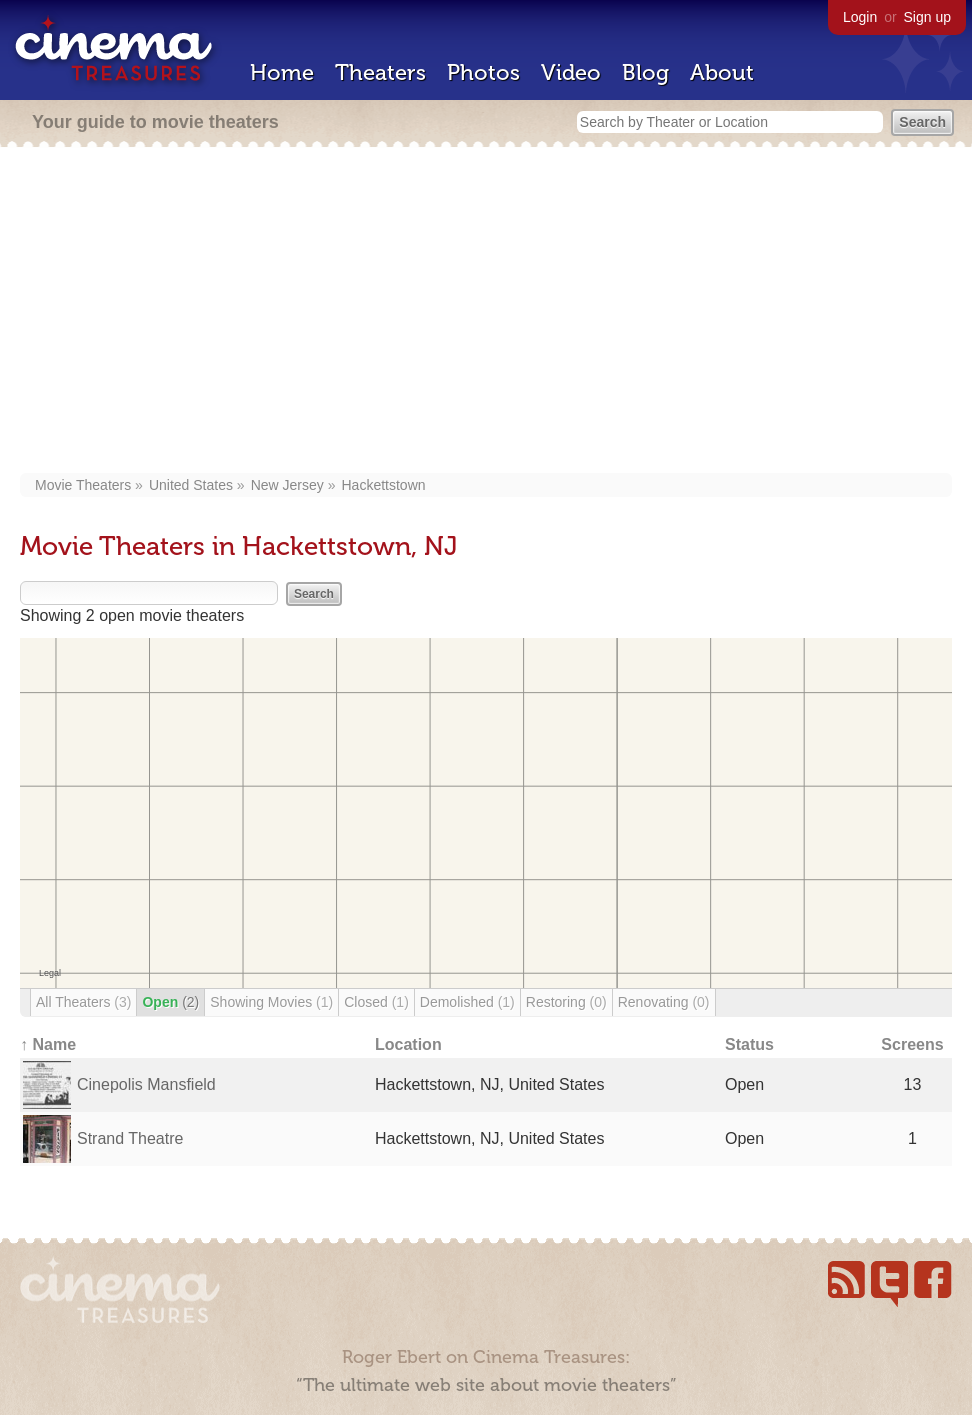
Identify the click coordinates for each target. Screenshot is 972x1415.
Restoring (566, 1002)
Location (408, 1044)
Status (749, 1044)
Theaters (380, 72)
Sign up (927, 17)
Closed (376, 1002)
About (722, 72)
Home (282, 72)
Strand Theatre (130, 1138)
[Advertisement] (486, 312)
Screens (912, 1044)
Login (860, 17)
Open (170, 1002)
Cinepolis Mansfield (146, 1084)
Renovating (664, 1002)
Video (571, 72)
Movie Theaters (83, 485)
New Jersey (287, 485)
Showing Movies (271, 1002)
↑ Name (48, 1044)
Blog (645, 72)
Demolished (467, 1002)
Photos (483, 72)
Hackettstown (384, 485)
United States (191, 485)
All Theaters (83, 1002)
